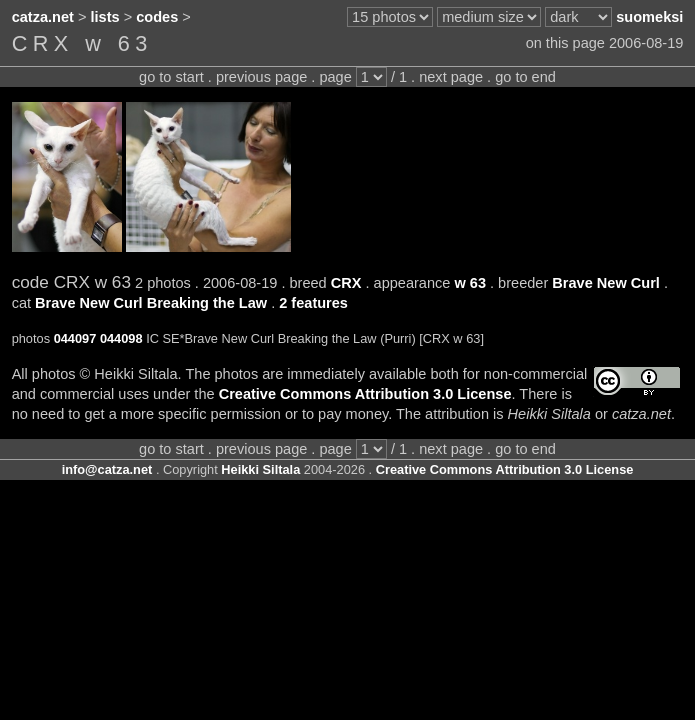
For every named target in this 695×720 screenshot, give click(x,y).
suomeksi (649, 17)
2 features (313, 303)
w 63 (470, 283)
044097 (75, 338)
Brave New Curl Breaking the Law (151, 303)
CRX (346, 283)
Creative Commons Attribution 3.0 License (365, 394)
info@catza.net (107, 469)
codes (157, 17)
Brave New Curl (606, 283)
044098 (121, 338)
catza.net (43, 17)
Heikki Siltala (260, 469)
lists (105, 17)
